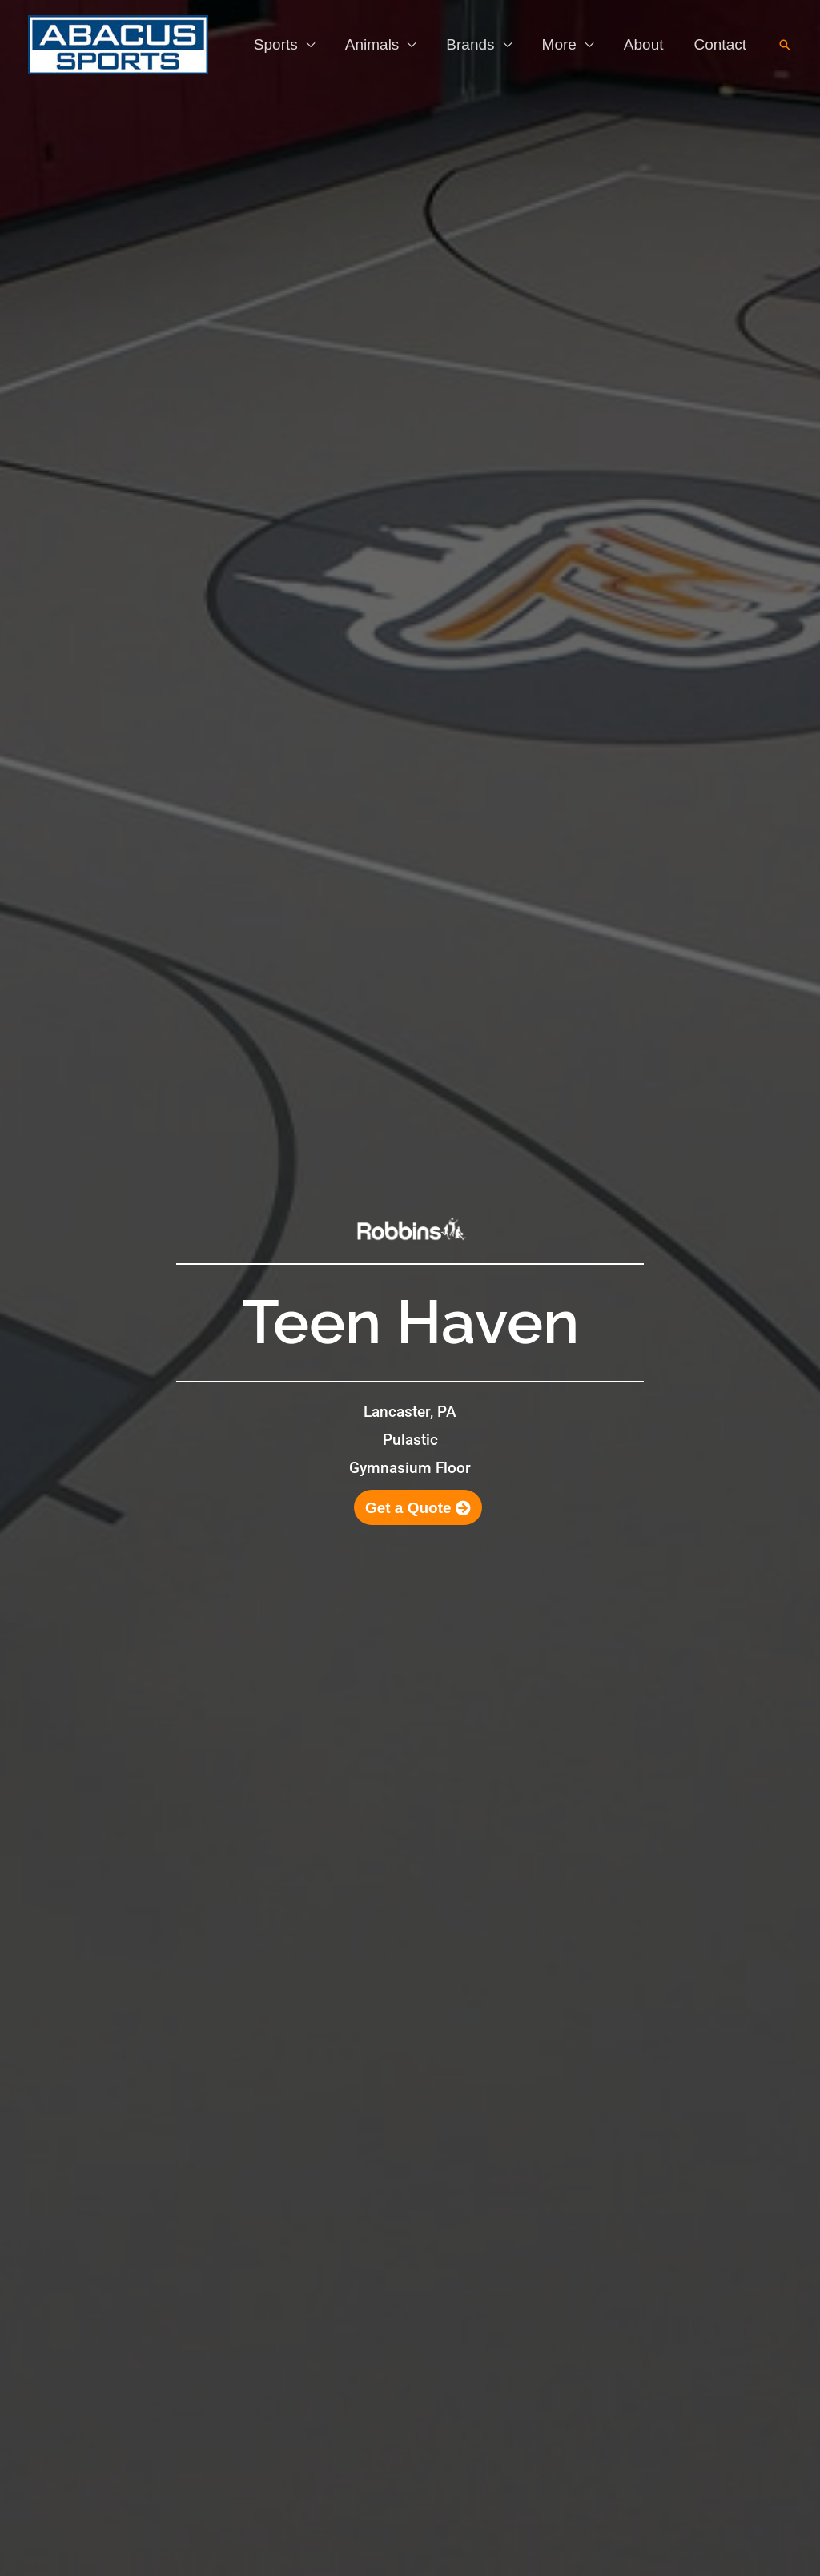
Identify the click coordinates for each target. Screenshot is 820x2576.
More (559, 44)
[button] (785, 45)
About (644, 44)
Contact (720, 44)
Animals (372, 44)
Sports (276, 44)
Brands (470, 44)
